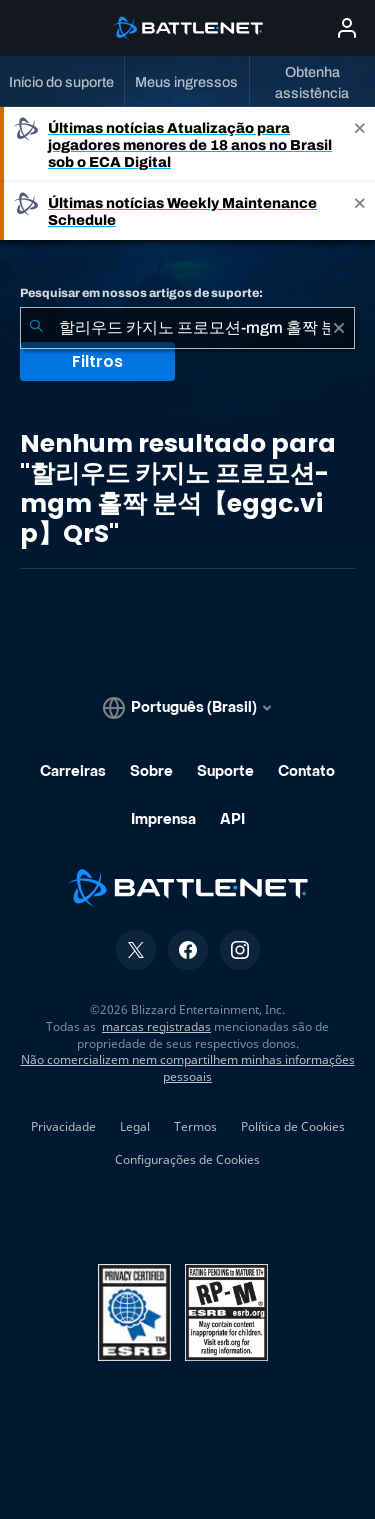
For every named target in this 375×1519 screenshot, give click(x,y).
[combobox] (187, 328)
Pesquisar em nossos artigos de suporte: (141, 293)
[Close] (360, 144)
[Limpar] (339, 328)
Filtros (97, 361)
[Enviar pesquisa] (36, 328)
